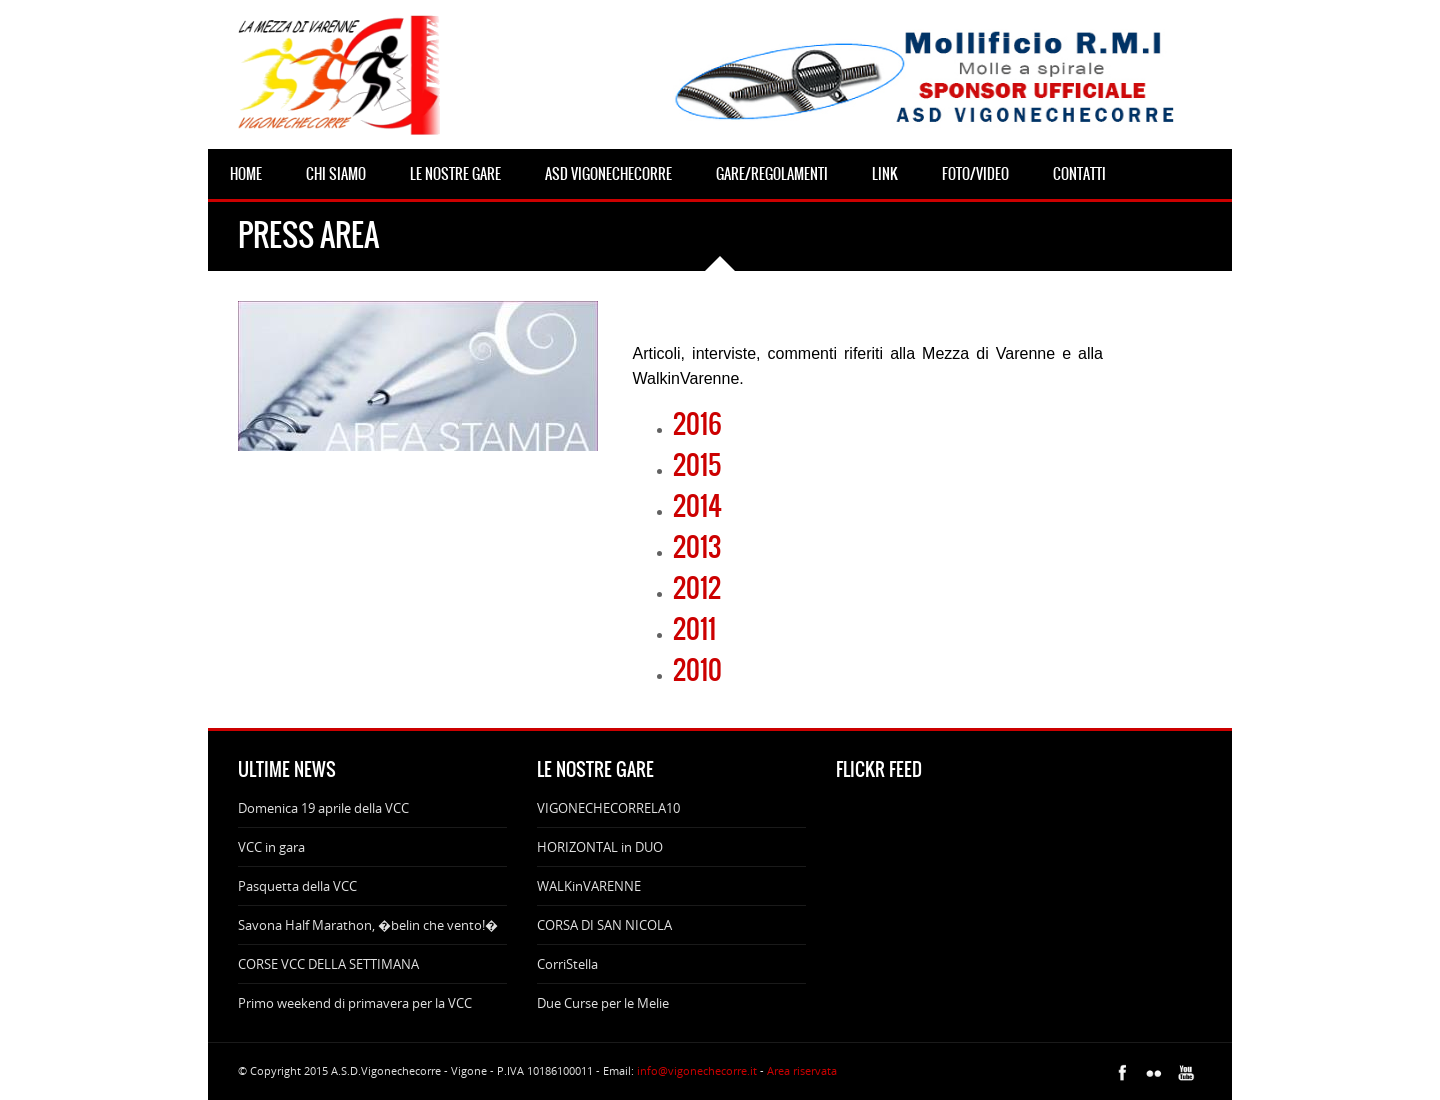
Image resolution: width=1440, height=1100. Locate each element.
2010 (697, 670)
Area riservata (802, 1070)
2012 (697, 588)
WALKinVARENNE (589, 886)
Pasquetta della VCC (297, 886)
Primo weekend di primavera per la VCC (355, 1003)
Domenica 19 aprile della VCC (323, 808)
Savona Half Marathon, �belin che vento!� (368, 925)
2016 (697, 424)
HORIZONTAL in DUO (600, 847)
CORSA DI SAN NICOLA (604, 925)
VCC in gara (271, 847)
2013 (697, 547)
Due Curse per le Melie (603, 1003)
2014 (697, 506)
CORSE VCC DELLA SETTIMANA (328, 964)
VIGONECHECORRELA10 (608, 808)
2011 (694, 629)
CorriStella (567, 964)
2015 (697, 465)
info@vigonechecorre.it (697, 1070)
